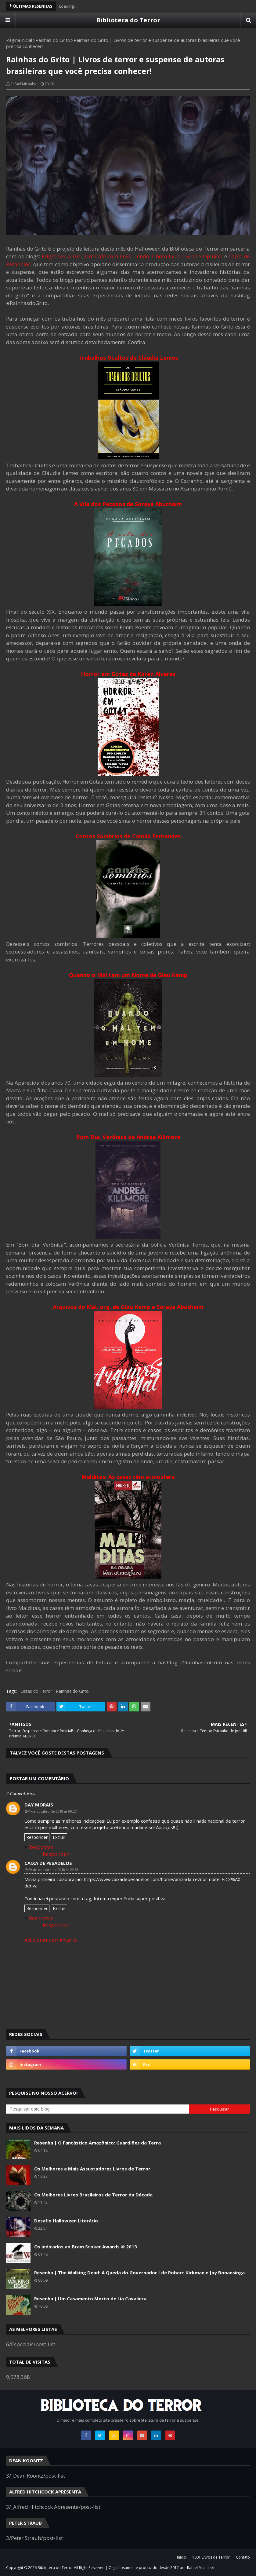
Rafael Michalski (24, 83)
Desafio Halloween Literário (66, 2221)
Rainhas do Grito (52, 40)
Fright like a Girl (62, 256)
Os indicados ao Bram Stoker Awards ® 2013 (85, 2246)
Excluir (59, 1837)
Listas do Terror (36, 1691)
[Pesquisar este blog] (97, 2109)
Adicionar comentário (50, 1939)
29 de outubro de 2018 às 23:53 (53, 1869)
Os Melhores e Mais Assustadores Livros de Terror (92, 2169)
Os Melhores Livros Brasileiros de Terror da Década (93, 2195)
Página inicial (19, 40)
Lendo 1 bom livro (156, 256)
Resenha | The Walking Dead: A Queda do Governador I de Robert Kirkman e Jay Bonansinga (139, 2272)
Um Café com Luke (108, 256)
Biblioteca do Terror (128, 20)
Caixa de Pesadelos (48, 1863)
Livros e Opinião (202, 256)
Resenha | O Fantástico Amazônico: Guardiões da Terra (97, 2143)
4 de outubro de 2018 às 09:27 (52, 1811)
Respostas (41, 1846)
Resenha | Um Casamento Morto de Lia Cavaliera (90, 2298)
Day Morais (38, 1805)
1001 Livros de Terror (211, 2557)
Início (181, 2557)
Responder (37, 1837)
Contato (243, 2557)
